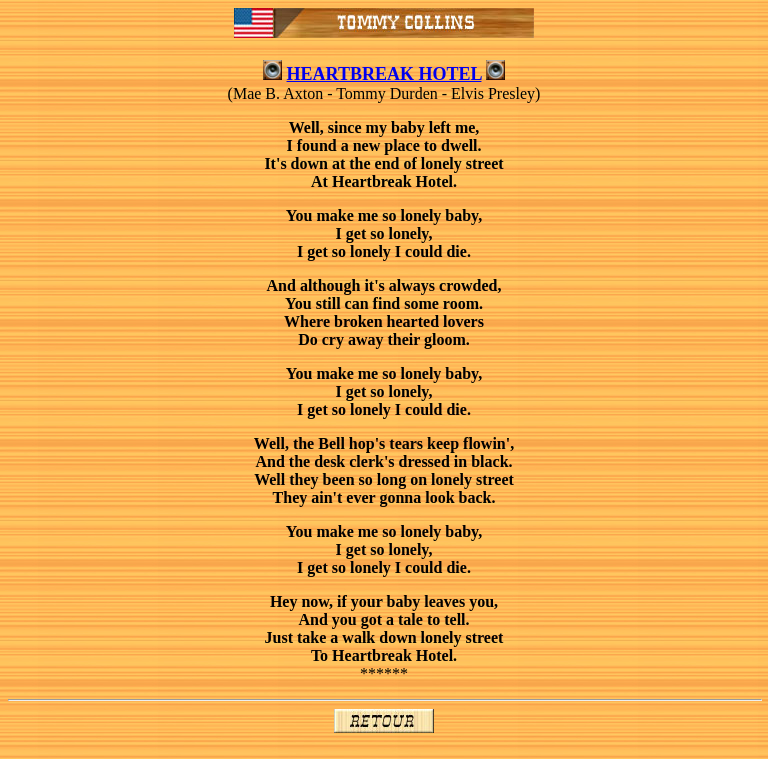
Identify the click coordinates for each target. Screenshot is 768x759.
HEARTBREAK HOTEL (384, 74)
